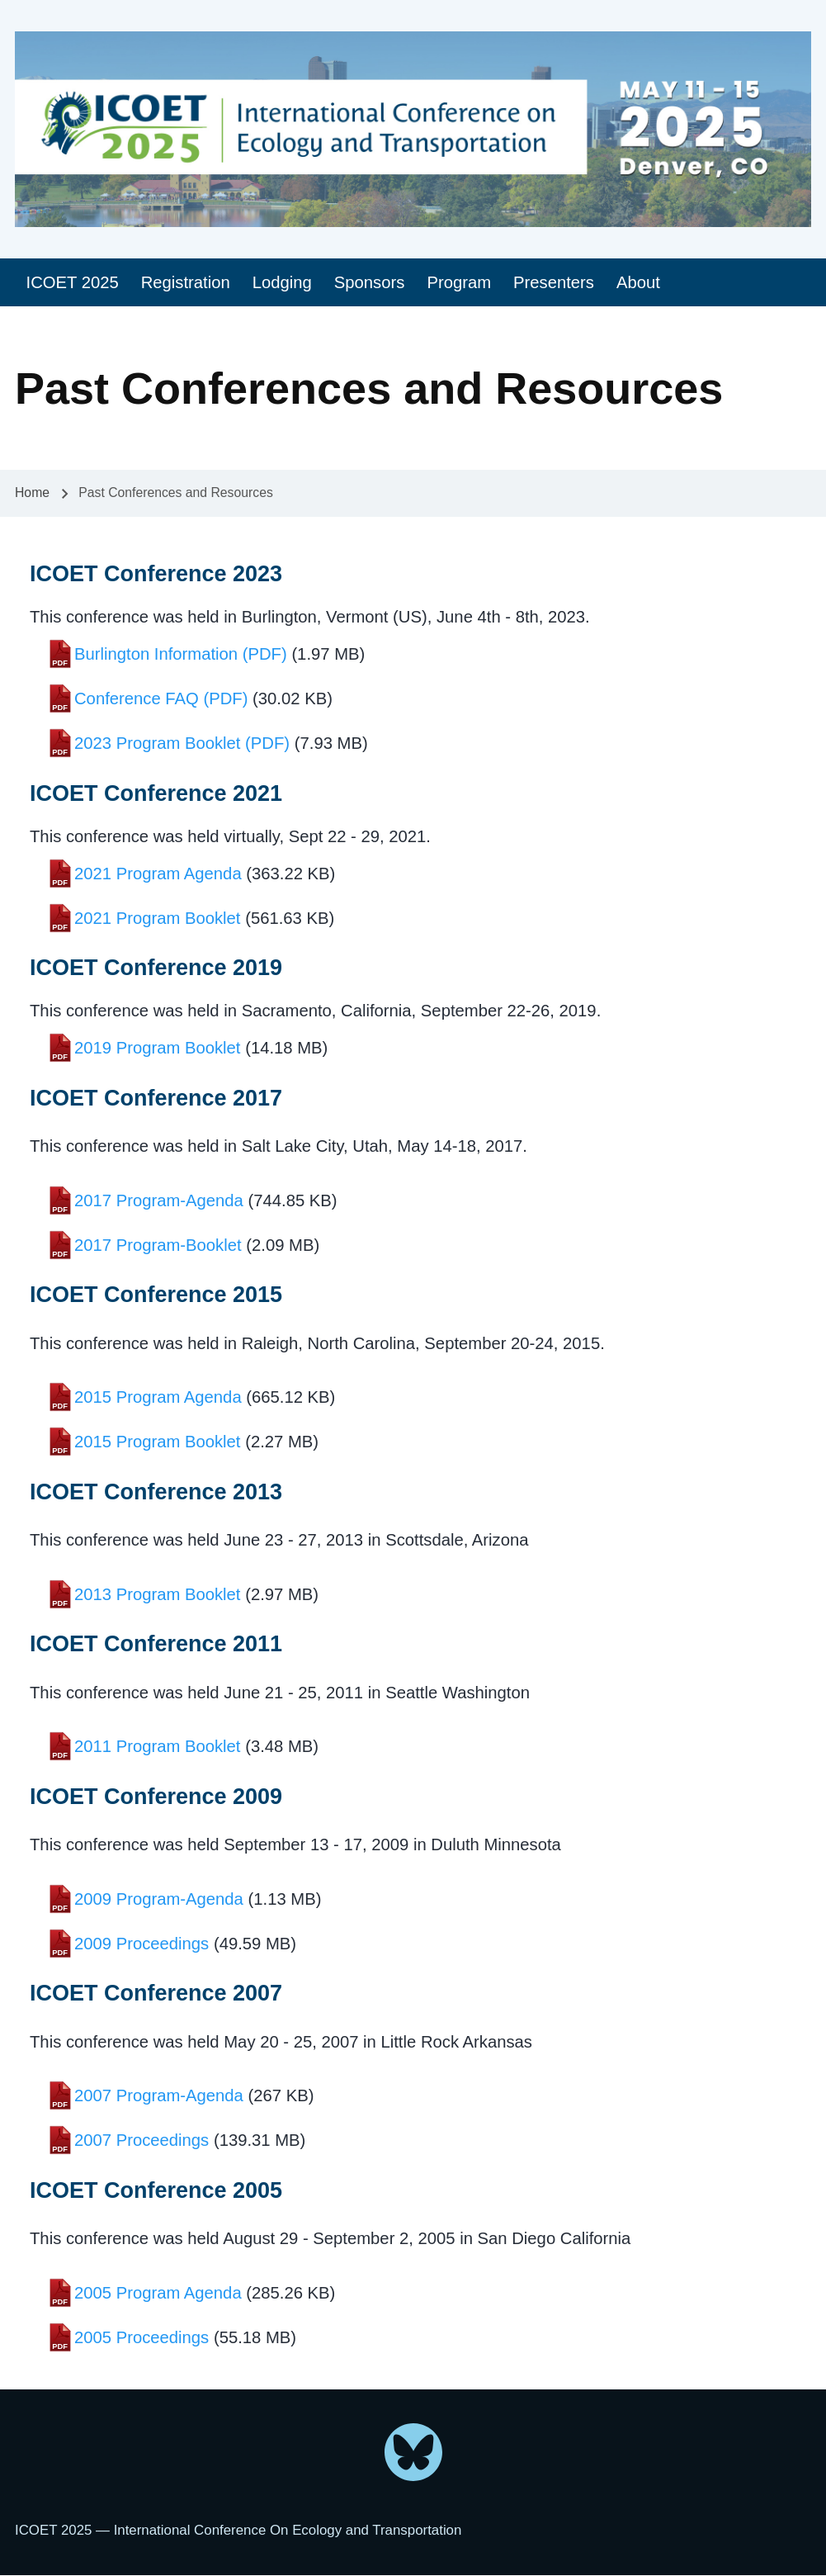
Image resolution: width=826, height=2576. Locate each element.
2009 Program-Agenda (158, 1899)
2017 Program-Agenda (158, 1200)
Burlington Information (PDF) (180, 654)
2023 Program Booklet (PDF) (182, 743)
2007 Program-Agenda (158, 2095)
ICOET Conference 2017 (156, 1098)
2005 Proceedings (141, 2337)
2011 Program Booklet (157, 1746)
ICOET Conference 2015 (156, 1294)
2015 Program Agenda (158, 1397)
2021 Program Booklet (157, 918)
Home (32, 492)
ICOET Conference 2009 (156, 1796)
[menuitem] (72, 282)
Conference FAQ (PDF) (161, 698)
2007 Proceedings (141, 2140)
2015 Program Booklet (157, 1441)
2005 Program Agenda (158, 2293)
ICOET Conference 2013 (156, 1492)
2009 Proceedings (141, 1943)
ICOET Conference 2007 (156, 1993)
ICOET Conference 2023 (156, 573)
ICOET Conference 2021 (156, 793)
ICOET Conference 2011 (156, 1643)
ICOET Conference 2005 (156, 2190)
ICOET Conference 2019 (156, 967)
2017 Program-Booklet (158, 1245)
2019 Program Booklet (157, 1048)
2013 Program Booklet (157, 1594)
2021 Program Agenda (158, 873)
